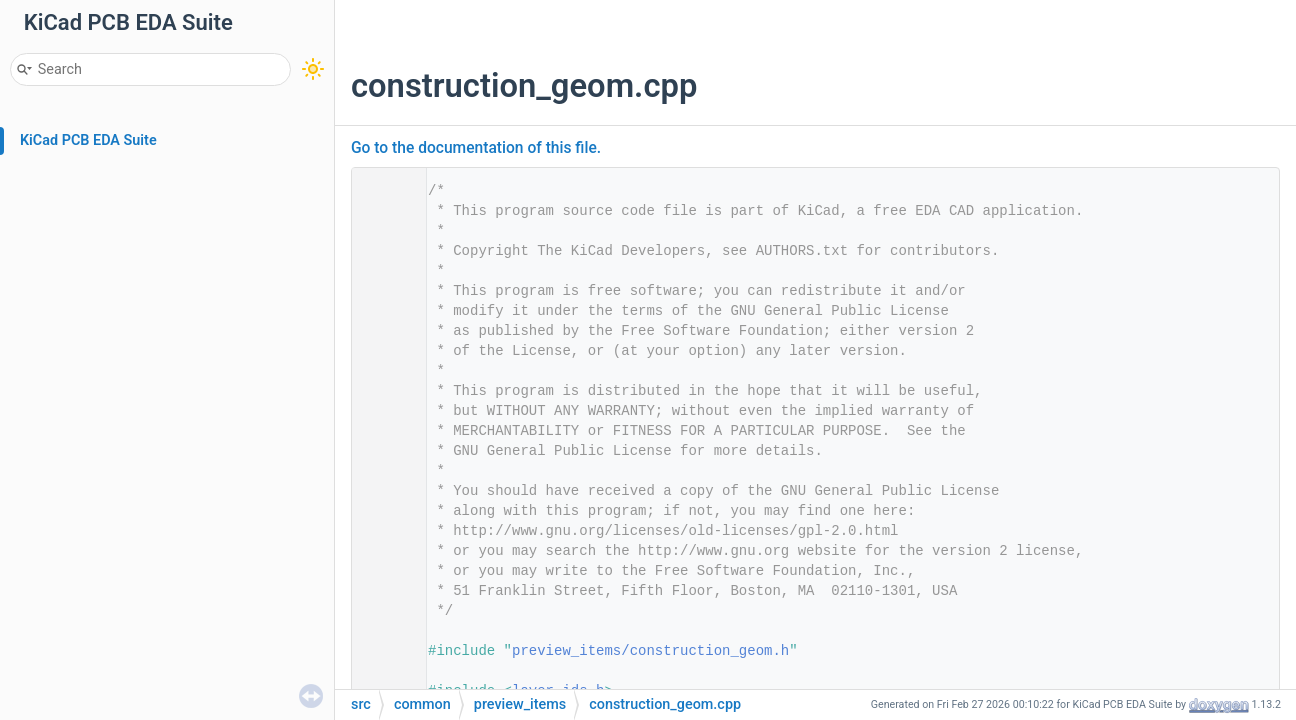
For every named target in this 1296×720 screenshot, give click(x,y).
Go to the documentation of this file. (476, 148)
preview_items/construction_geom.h (650, 651)
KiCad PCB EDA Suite (88, 140)
